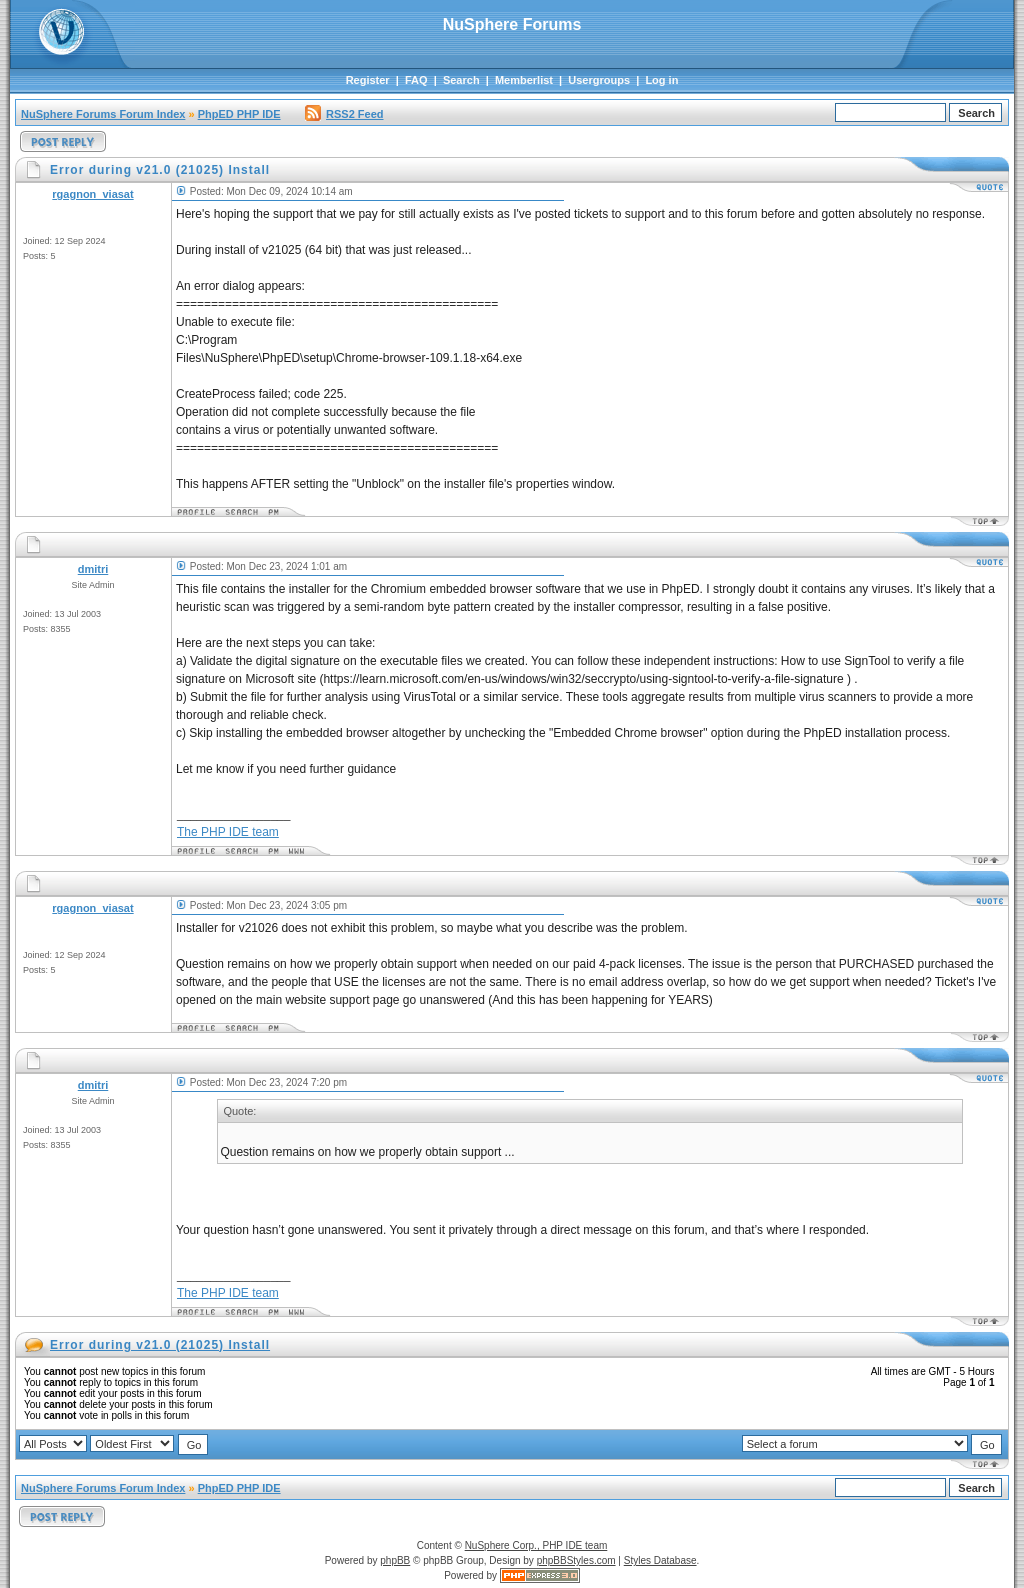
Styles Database (660, 1560)
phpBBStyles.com (576, 1560)
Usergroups (599, 80)
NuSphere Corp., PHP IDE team (536, 1545)
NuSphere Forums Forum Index (103, 114)
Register (368, 80)
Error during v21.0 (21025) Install (160, 1345)
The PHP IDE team (228, 832)
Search (461, 80)
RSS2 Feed (344, 114)
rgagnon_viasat (92, 194)
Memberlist (524, 80)
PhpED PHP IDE (239, 114)
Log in (661, 80)
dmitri (93, 569)
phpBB (395, 1560)
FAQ (416, 80)
